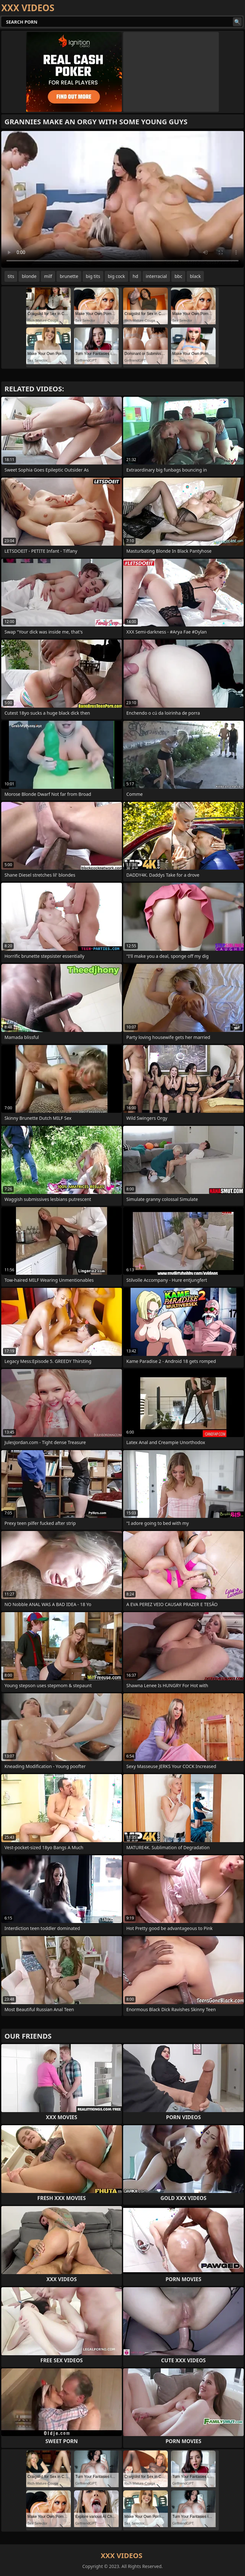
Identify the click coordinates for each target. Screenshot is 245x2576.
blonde (29, 276)
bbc (178, 276)
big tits (93, 276)
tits (11, 276)
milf (48, 276)
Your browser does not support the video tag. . (122, 199)
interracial (156, 276)
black (195, 276)
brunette (69, 276)
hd (135, 276)
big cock (116, 276)
